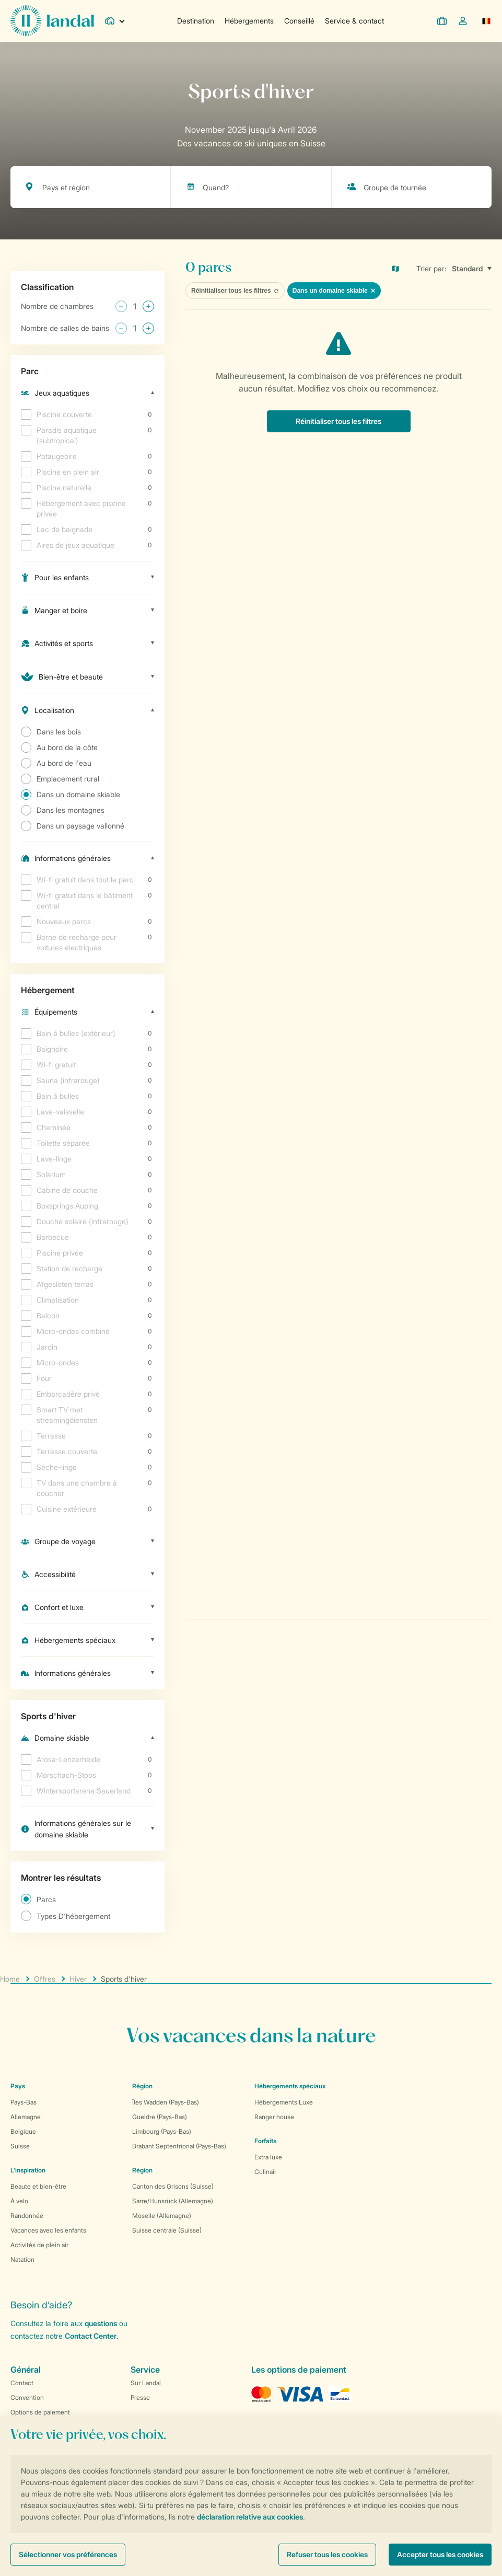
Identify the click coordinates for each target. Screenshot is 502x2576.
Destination (195, 20)
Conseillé (299, 20)
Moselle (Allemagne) (161, 2216)
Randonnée (26, 2216)
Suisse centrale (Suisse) (167, 2230)
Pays (17, 2086)
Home (10, 1978)
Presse (140, 2397)
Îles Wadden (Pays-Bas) (165, 2102)
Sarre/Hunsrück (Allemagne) (172, 2201)
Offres (44, 1978)
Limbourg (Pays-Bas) (161, 2131)
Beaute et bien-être (38, 2186)
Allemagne (25, 2117)
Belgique (23, 2131)
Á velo (19, 2201)
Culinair (265, 2172)
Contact (21, 2383)
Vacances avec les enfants (48, 2230)
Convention (27, 2397)
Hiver (78, 1978)
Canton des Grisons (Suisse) (173, 2186)
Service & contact (354, 20)
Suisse (20, 2146)
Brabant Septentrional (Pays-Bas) (179, 2146)
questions (101, 2323)
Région (142, 2086)
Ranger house (274, 2117)
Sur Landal (146, 2383)
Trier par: (431, 268)
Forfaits (265, 2141)
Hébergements (249, 20)
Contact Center (90, 2335)
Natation (22, 2259)
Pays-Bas (23, 2102)
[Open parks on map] (403, 268)
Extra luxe (268, 2157)
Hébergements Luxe (283, 2102)
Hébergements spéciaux (290, 2086)
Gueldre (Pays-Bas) (159, 2117)
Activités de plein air (39, 2245)
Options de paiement (40, 2412)
